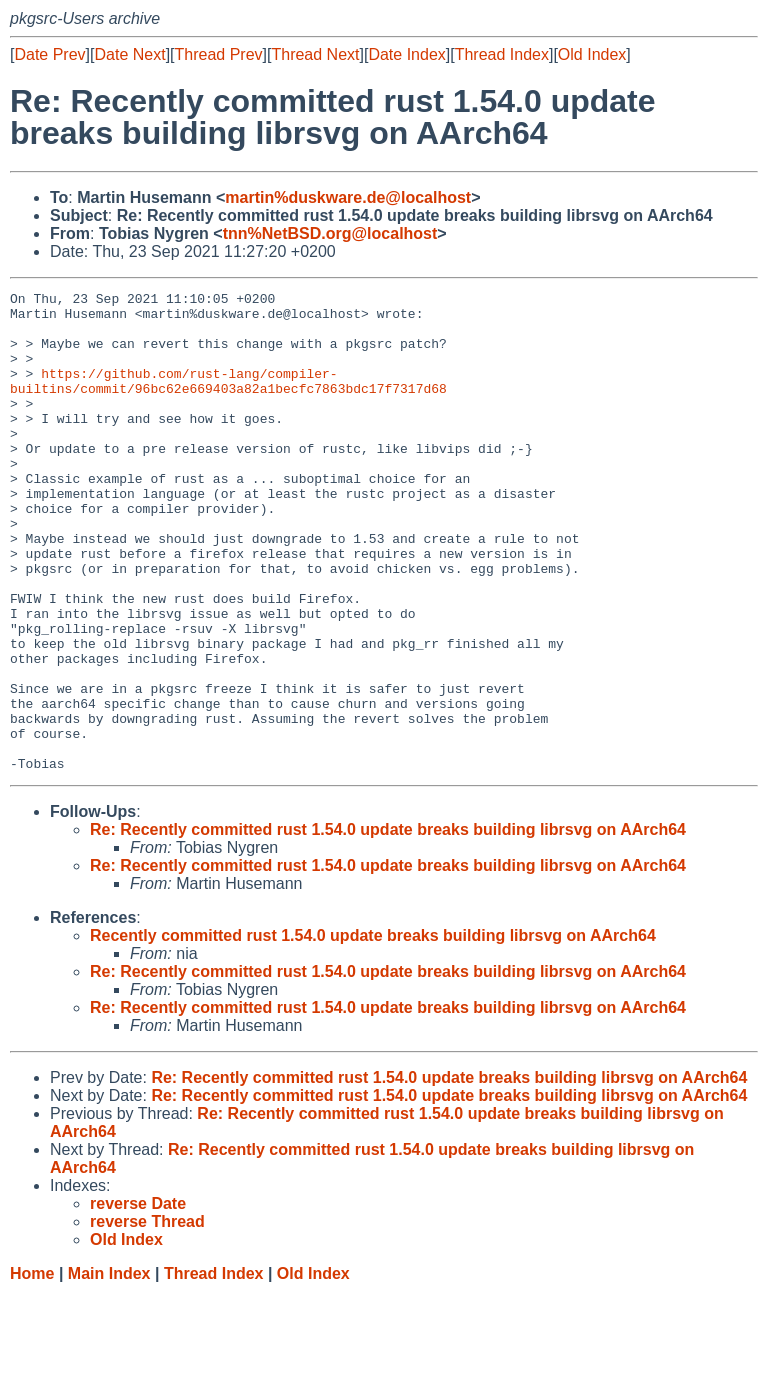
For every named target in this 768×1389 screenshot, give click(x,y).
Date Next (129, 54)
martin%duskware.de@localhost (348, 197)
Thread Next (315, 54)
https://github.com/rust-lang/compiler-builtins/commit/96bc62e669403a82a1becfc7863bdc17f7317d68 (228, 400)
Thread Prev (219, 54)
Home (32, 1369)
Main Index (109, 1369)
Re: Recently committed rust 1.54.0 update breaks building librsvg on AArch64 (388, 925)
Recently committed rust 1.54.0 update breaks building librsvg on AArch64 (373, 1031)
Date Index (406, 54)
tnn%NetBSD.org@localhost (330, 233)
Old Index (592, 54)
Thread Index (502, 54)
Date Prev (49, 54)
